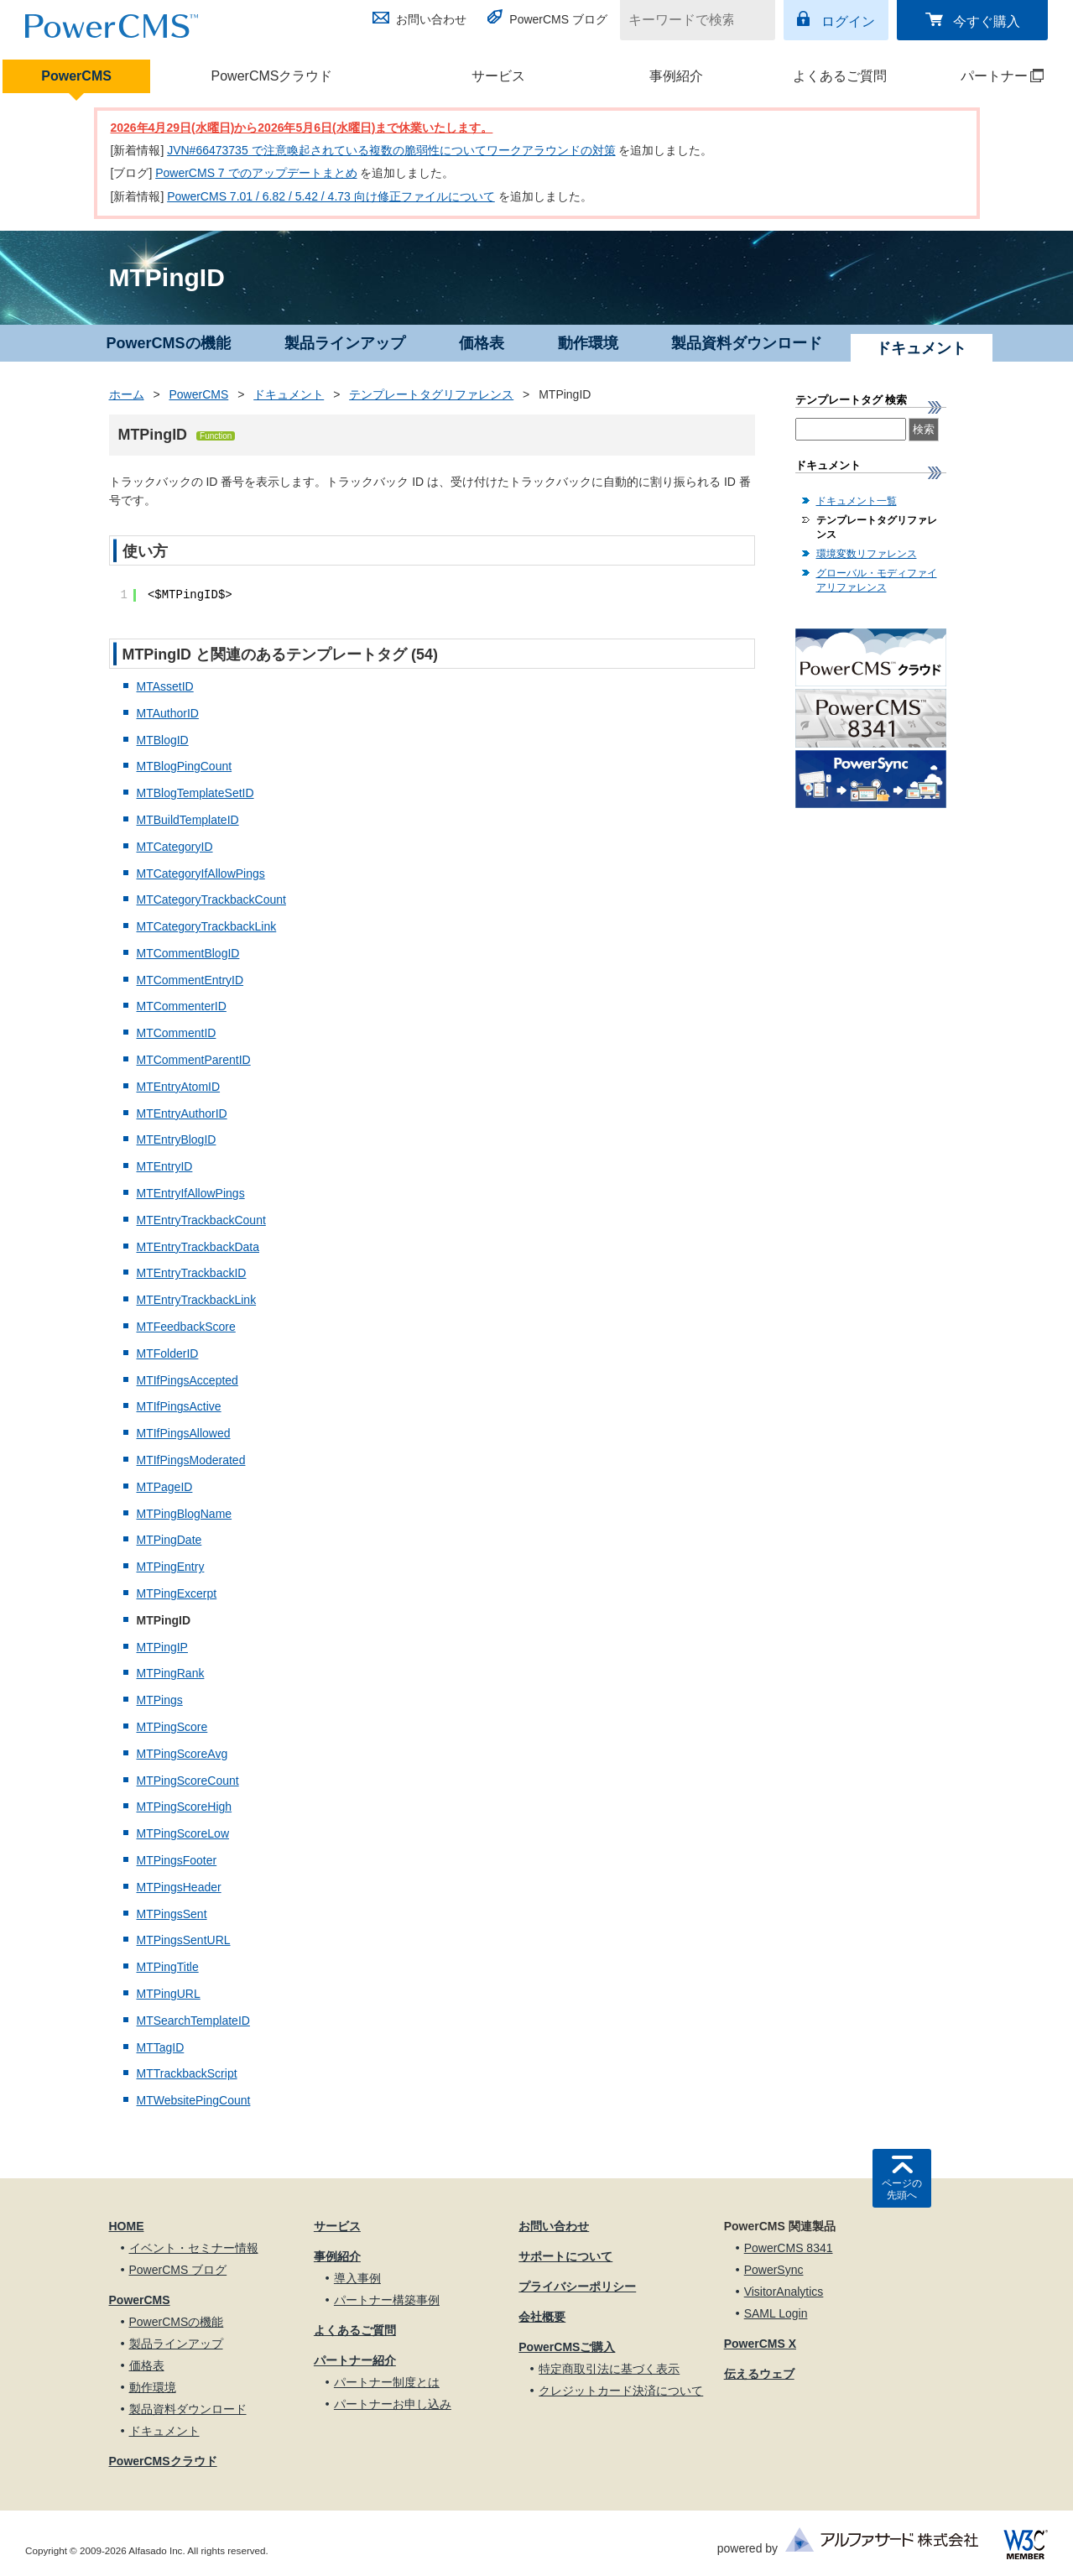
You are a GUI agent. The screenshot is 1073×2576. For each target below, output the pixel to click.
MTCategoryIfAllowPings (201, 873)
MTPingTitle (168, 1967)
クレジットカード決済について (621, 2390)
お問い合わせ (431, 19)
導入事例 (357, 2278)
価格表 (481, 343)
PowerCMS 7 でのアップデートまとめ (256, 173)
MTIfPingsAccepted (187, 1380)
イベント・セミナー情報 (193, 2248)
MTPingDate (169, 1539)
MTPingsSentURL (184, 1940)
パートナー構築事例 (387, 2300)
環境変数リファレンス (866, 554)
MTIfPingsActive (179, 1406)
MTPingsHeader (179, 1887)
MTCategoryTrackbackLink (207, 926)
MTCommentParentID (194, 1059)
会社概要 (541, 2316)
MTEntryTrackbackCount (201, 1220)
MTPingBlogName (184, 1513)
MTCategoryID (175, 846)
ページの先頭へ (902, 2189)
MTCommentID (176, 1033)
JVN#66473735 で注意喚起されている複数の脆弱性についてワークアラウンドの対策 (391, 150)
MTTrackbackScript (187, 2073)
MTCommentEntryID (190, 980)
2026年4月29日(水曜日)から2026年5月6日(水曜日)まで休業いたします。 (302, 127)
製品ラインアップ (344, 343)
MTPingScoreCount (188, 1780)
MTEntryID (165, 1166)
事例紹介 (676, 76)
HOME (126, 2226)
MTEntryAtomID (179, 1086)
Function (216, 436)
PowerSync (774, 2269)
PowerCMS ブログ (558, 19)
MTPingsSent (172, 1914)
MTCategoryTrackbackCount (211, 899)
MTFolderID (168, 1353)
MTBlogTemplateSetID (195, 793)
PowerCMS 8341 (788, 2248)
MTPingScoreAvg (182, 1753)
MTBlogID (163, 740)
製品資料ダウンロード (746, 343)
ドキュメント (288, 394)
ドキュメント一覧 (856, 501)
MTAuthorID (168, 713)
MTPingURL (169, 1993)
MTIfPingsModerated (191, 1460)
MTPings (160, 1700)
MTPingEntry (171, 1566)
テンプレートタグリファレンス (431, 394)
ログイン (848, 21)
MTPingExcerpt (177, 1593)
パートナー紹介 (355, 2360)
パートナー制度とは (387, 2382)
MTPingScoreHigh (184, 1806)
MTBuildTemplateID (188, 820)
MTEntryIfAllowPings (191, 1193)
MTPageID (165, 1487)
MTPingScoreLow (183, 1833)
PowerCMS (76, 76)
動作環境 (588, 343)
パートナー (988, 76)
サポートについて (565, 2256)
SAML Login (776, 2313)
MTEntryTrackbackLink (197, 1299)
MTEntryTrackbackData (198, 1247)
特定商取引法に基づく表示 (609, 2368)
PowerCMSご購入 (566, 2347)
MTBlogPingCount (184, 766)
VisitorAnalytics (784, 2291)
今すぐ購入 (986, 21)
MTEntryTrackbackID (192, 1273)
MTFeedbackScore (186, 1326)
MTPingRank (171, 1673)
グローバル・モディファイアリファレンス (876, 580)
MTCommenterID (182, 1006)
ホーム (126, 394)
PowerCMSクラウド (272, 76)
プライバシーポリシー (577, 2286)
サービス (498, 76)
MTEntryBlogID (176, 1139)
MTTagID (161, 2047)
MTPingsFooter (177, 1860)
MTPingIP (162, 1647)
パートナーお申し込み (392, 2404)
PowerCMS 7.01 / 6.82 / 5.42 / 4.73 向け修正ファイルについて (331, 196)
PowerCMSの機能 (169, 343)
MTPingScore (172, 1727)
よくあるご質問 (840, 76)
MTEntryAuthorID (182, 1113)
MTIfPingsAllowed (184, 1433)
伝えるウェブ (759, 2373)
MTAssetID (165, 686)
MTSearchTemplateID (193, 2020)
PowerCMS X (760, 2343)
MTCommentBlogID (188, 953)
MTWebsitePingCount (194, 2100)
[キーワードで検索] (687, 20)
